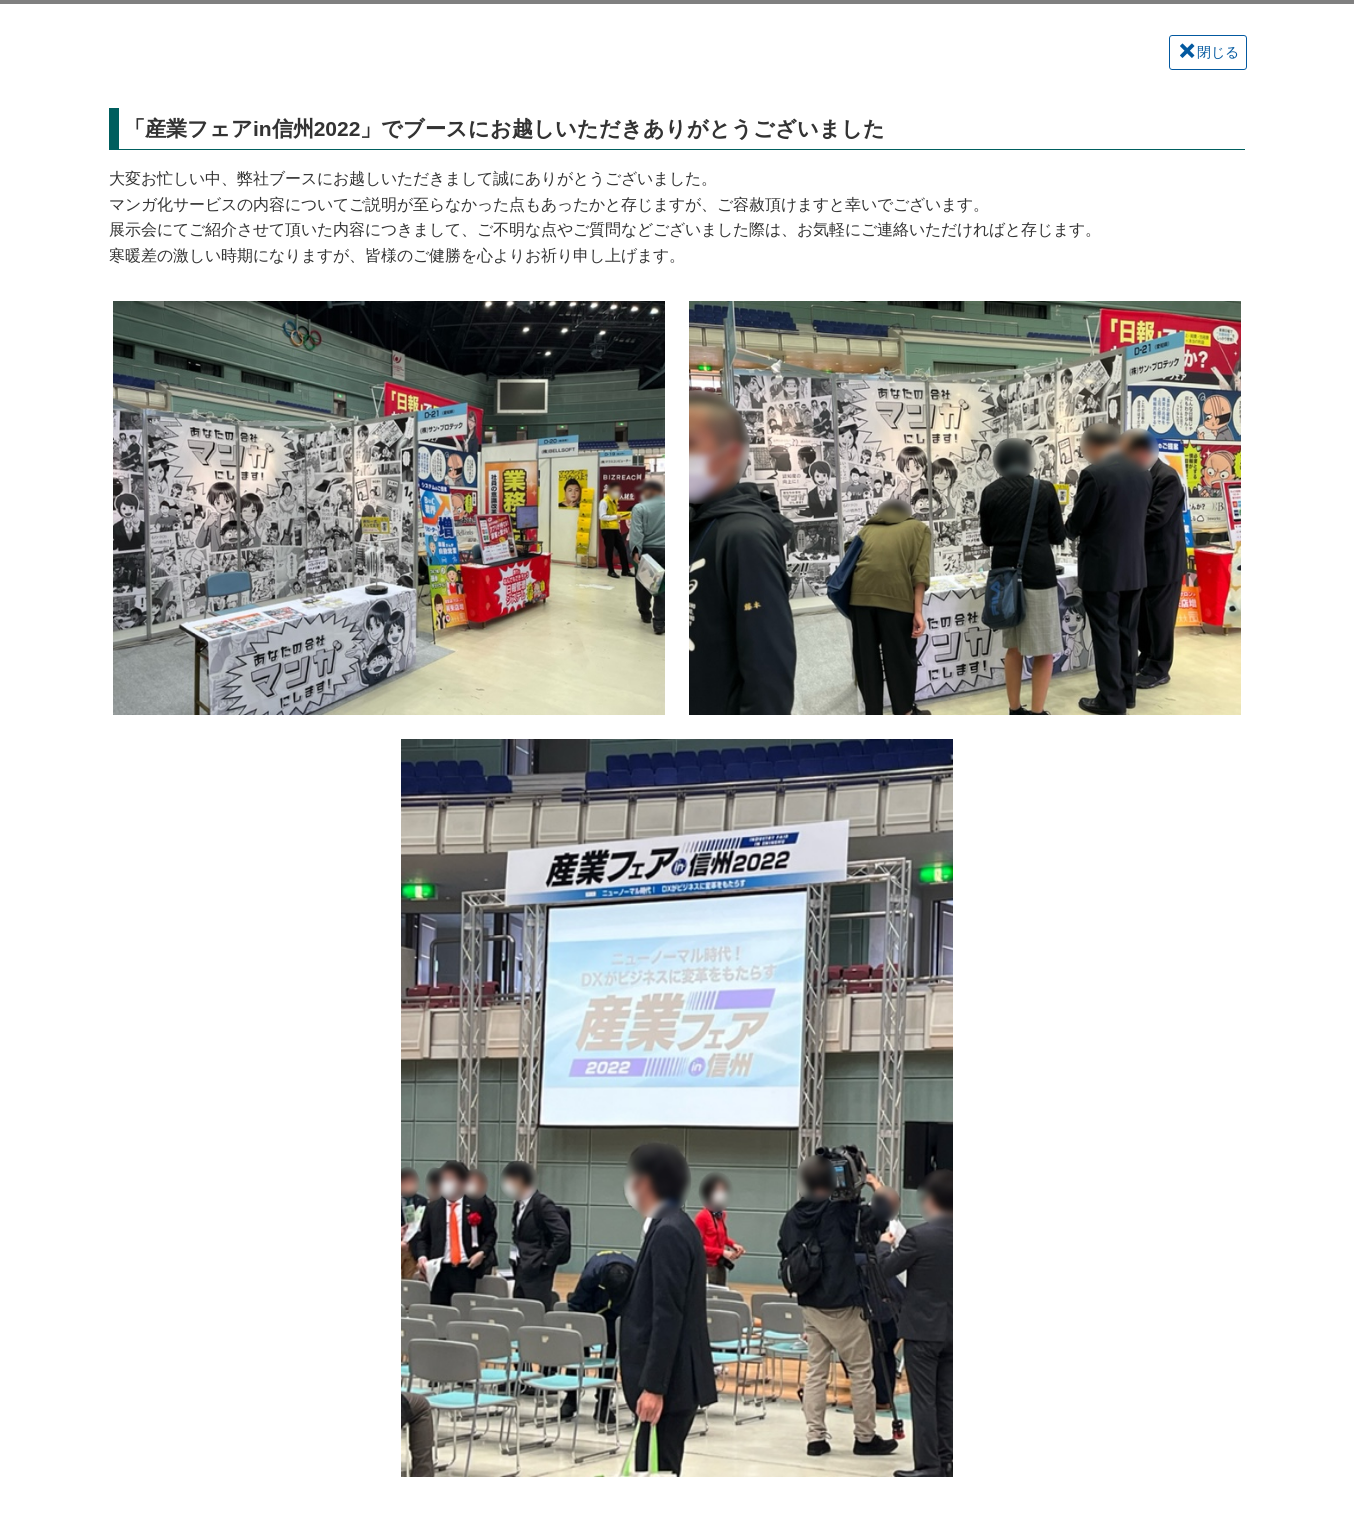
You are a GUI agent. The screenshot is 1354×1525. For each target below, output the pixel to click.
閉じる (1209, 51)
